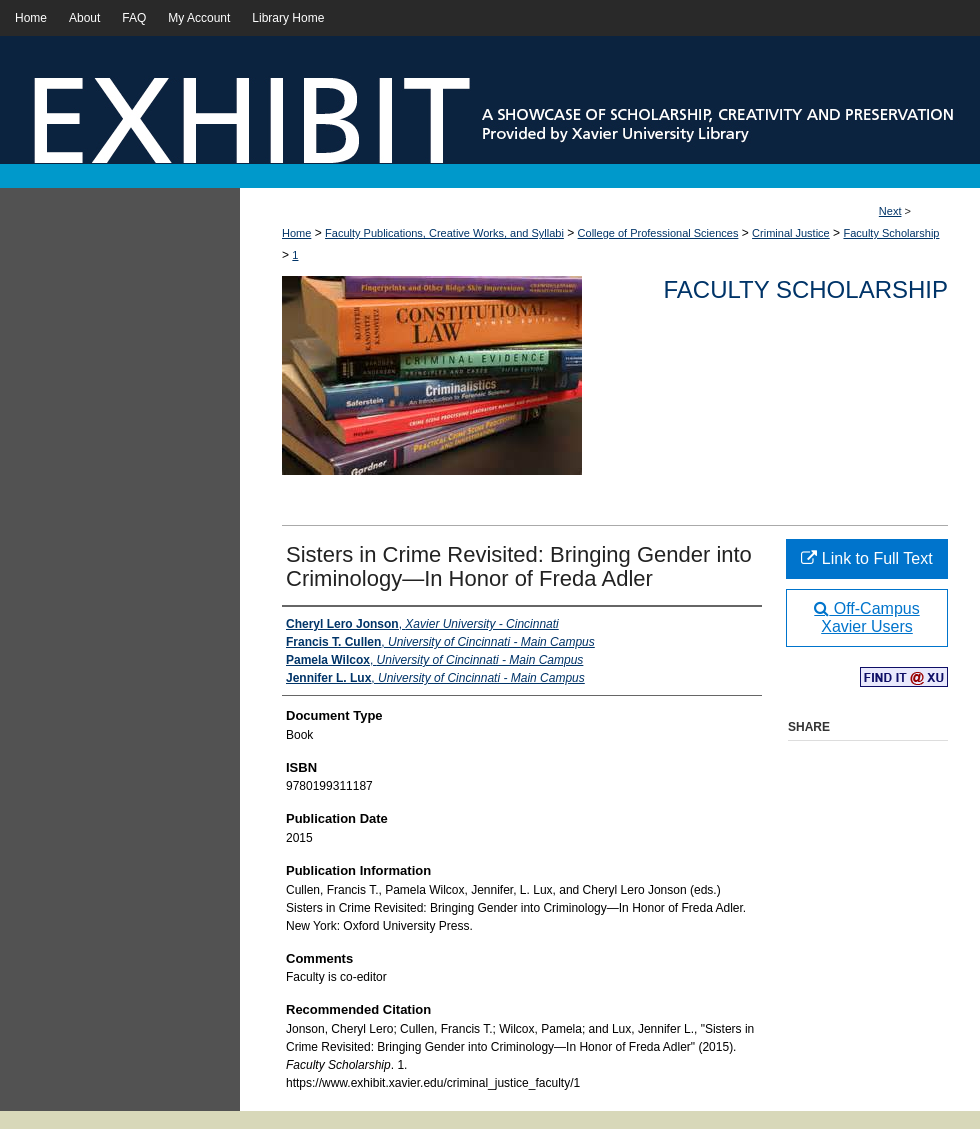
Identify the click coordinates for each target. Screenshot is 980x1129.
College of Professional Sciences (658, 233)
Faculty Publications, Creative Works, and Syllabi (444, 233)
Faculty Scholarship (891, 233)
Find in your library (904, 678)
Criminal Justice (791, 233)
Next (890, 211)
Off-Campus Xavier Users (866, 617)
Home (296, 233)
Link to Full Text (866, 558)
